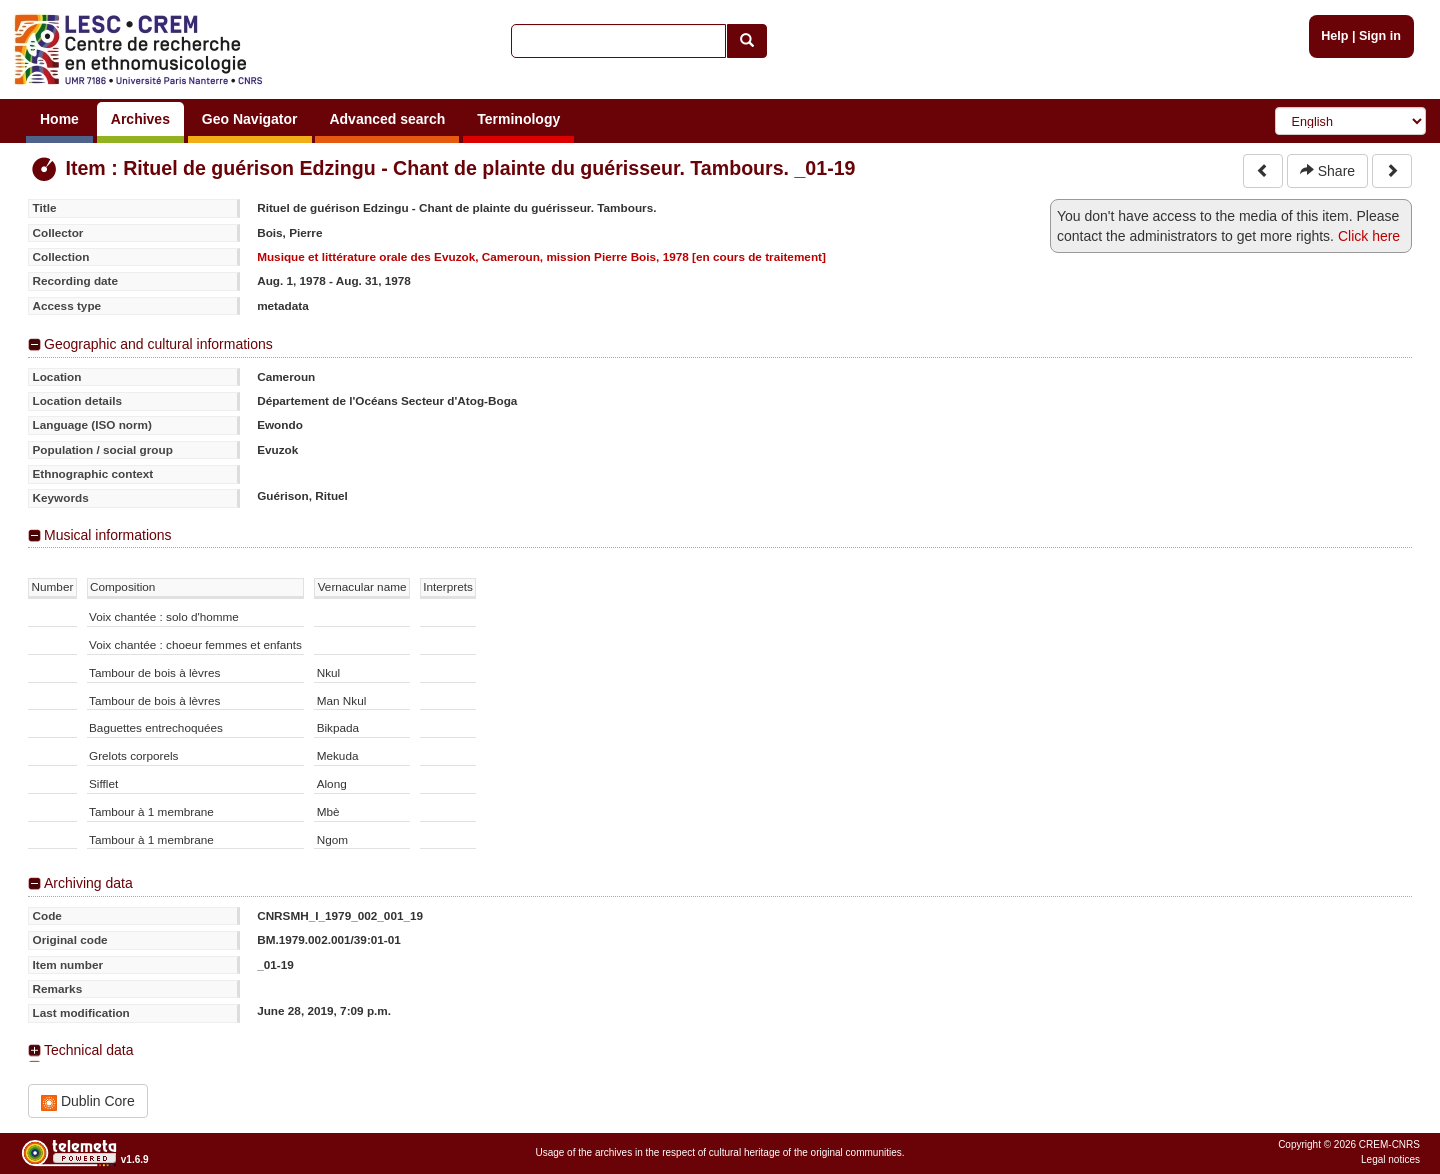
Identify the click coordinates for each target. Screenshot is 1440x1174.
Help (1334, 36)
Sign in (1380, 36)
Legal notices (1390, 1159)
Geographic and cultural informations (158, 344)
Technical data (89, 1050)
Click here (1369, 236)
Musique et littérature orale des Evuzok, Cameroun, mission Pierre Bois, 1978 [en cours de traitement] (541, 256)
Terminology (518, 119)
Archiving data (88, 883)
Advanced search (387, 119)
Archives (140, 119)
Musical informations (108, 535)
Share (1327, 171)
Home (59, 119)
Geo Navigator (250, 119)
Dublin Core (88, 1101)
